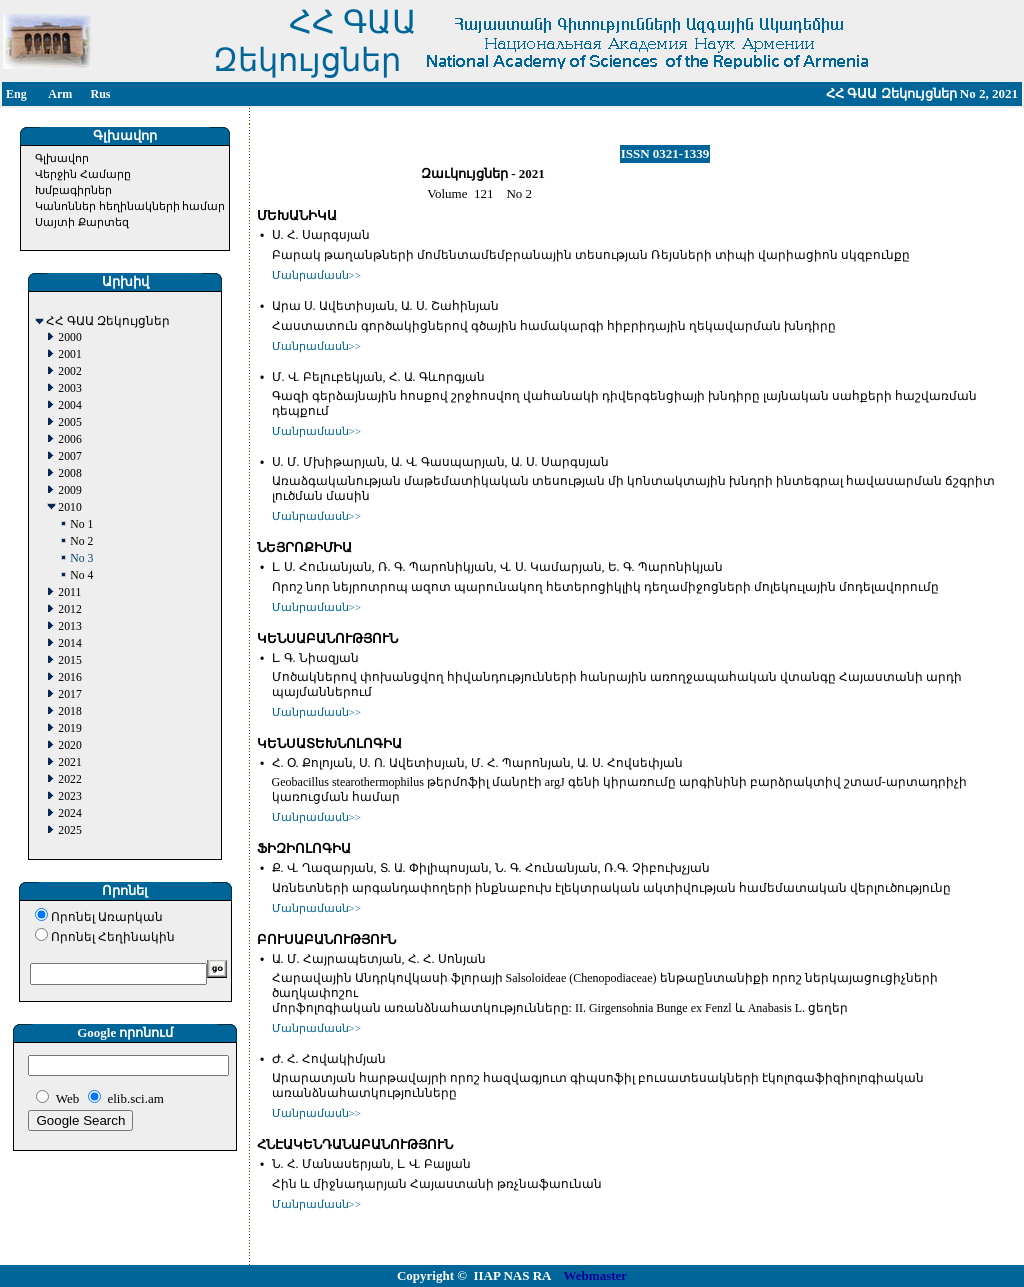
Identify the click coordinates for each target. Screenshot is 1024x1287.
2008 (69, 473)
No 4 (81, 575)
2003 (69, 388)
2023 (69, 796)
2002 (69, 371)
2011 (69, 592)
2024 (69, 813)
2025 (69, 830)
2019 (69, 728)
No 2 (81, 541)
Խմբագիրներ (73, 190)
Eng (16, 94)
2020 (69, 745)
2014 (69, 643)
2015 (69, 660)
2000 (69, 337)
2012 (69, 609)
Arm (60, 94)
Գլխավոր (62, 158)
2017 (69, 694)
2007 (69, 456)
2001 (69, 354)
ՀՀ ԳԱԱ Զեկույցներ (108, 321)
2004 (69, 405)
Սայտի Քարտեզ (82, 222)
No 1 (81, 524)
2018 (69, 711)
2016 (69, 677)
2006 (69, 439)
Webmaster (596, 1275)
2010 (69, 507)
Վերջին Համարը (83, 174)
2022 (69, 779)
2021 (69, 762)
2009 (69, 490)
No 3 (81, 558)
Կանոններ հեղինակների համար (130, 206)
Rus (100, 94)
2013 (69, 626)
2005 (69, 422)
